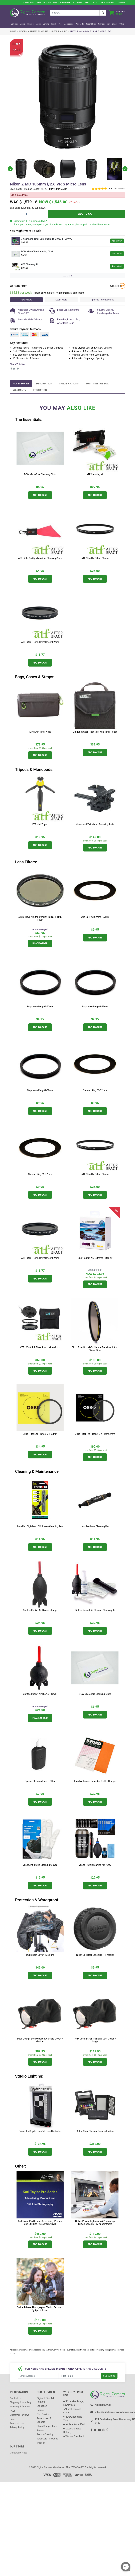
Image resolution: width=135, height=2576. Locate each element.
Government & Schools (44, 2420)
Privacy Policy (17, 2427)
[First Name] (79, 2376)
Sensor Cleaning (45, 2434)
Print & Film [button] (80, 24)
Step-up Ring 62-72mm (95, 1090)
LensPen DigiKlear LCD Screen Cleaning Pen (40, 1526)
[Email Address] (38, 2376)
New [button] (108, 24)
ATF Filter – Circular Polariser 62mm (40, 642)
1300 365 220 (103, 2405)
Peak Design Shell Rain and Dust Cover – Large (95, 2040)
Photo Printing (107, 3)
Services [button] (101, 24)
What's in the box (97, 383)
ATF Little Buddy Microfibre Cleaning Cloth (40, 558)
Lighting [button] (46, 24)
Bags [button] (60, 24)
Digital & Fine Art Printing (45, 2400)
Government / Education (71, 3)
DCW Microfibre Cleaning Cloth (37, 251)
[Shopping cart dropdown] (117, 13)
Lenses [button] (22, 24)
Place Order (40, 943)
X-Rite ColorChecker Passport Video (95, 2131)
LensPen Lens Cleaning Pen (95, 1526)
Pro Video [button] (30, 24)
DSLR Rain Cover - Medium (40, 1955)
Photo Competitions (47, 2426)
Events (40, 2410)
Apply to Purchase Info (102, 299)
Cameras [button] (14, 24)
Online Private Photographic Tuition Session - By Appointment (40, 2309)
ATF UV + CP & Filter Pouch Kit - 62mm (40, 1347)
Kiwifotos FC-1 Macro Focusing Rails (95, 824)
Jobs (12, 2419)
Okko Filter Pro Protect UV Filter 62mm (95, 1434)
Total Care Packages (47, 2438)
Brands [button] (114, 24)
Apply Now (26, 299)
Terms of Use (17, 2423)
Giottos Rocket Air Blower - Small (40, 1694)
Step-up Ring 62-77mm (40, 1174)
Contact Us (29, 3)
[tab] (21, 383)
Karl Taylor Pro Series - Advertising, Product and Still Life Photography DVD (40, 2222)
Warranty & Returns (20, 2406)
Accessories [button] (69, 24)
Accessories (21, 383)
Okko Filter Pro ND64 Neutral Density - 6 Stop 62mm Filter (95, 1349)
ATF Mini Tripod (40, 824)
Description (44, 383)
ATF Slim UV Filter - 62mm (95, 558)
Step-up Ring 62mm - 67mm (94, 917)
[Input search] (74, 13)
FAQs (87, 3)
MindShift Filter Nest (40, 731)
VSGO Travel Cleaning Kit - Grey (95, 1865)
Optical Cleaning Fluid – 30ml (40, 1781)
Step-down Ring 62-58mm (40, 1090)
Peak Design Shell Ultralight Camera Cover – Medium (40, 2040)
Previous (10, 168)
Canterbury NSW (18, 2452)
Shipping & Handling (20, 2402)
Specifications (69, 383)
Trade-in (41, 2442)
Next (124, 168)
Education (40, 390)
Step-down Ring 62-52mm (40, 1006)
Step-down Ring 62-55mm (95, 1006)
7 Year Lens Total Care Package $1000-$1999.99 (46, 239)
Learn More (61, 299)
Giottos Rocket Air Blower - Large (40, 1610)
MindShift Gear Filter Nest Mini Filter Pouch (95, 731)
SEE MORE (67, 276)
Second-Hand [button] (91, 24)
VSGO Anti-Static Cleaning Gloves (40, 1865)
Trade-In (121, 3)
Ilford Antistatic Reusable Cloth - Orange (95, 1781)
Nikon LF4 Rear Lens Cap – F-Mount (95, 1955)
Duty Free (52, 3)
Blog (95, 3)
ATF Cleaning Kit (30, 264)
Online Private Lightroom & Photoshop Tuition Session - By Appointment (95, 2222)
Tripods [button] (54, 24)
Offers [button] (121, 24)
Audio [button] (38, 24)
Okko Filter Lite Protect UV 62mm (40, 1434)
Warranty (19, 390)
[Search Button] (102, 13)
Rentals (40, 2430)
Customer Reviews (19, 2415)
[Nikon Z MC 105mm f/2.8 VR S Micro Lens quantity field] (27, 214)
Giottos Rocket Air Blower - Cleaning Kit (95, 1610)
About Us (41, 3)
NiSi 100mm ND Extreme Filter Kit (94, 1258)
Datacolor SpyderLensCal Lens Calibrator (40, 2131)
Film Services (43, 2414)
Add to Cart (86, 213)
